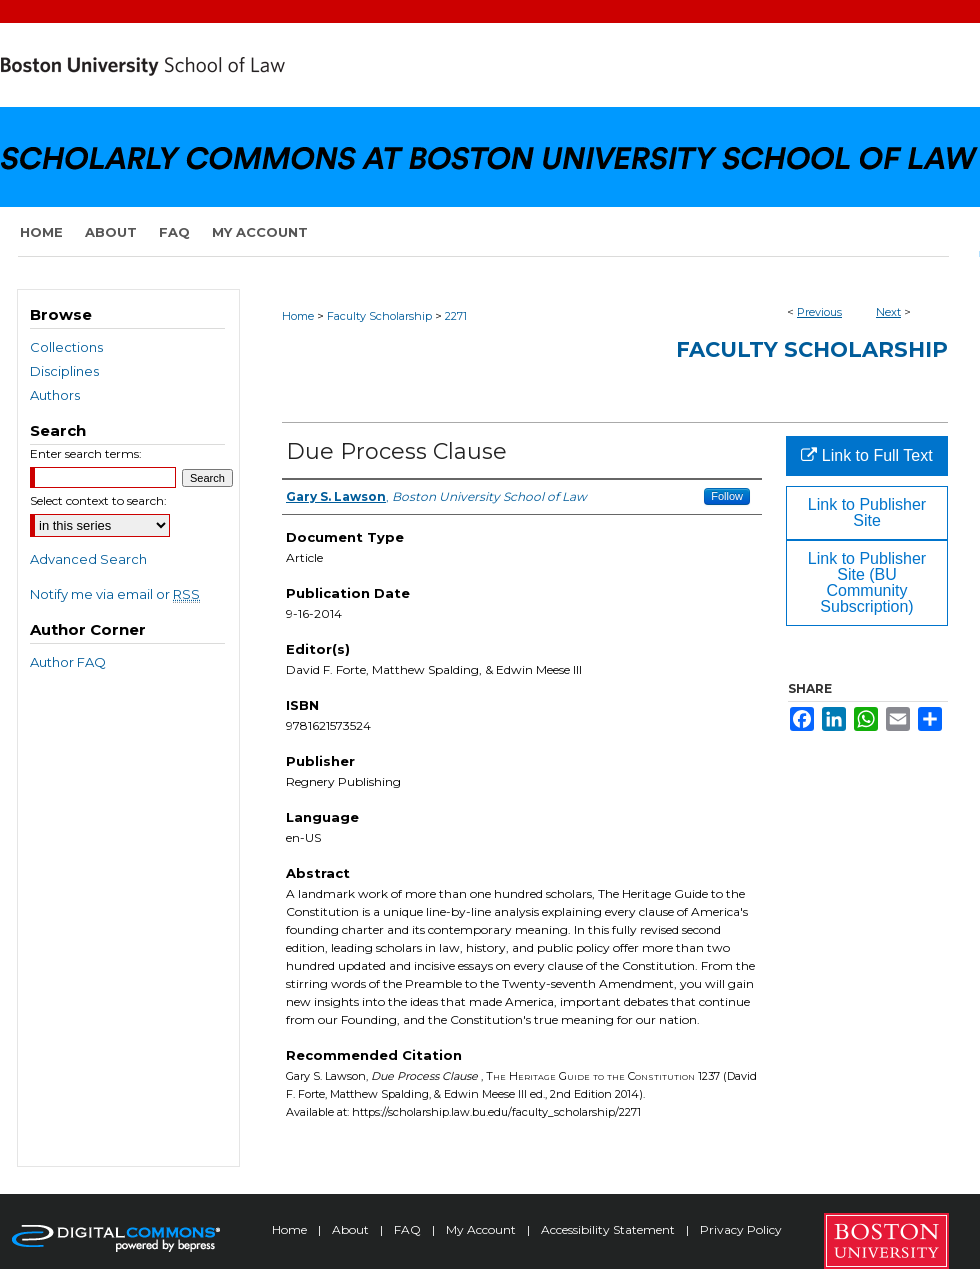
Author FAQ (68, 662)
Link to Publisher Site (867, 512)
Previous (819, 312)
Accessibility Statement (609, 1229)
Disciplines (64, 371)
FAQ (409, 1229)
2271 (456, 316)
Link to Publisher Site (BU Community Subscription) (867, 582)
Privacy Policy (741, 1229)
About (352, 1229)
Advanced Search (88, 559)
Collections (66, 347)
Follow (727, 496)
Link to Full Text (866, 455)
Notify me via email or (115, 594)
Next (888, 312)
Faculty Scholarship (379, 316)
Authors (55, 395)
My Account (482, 1229)
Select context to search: (98, 500)
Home (298, 316)
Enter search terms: (86, 453)
